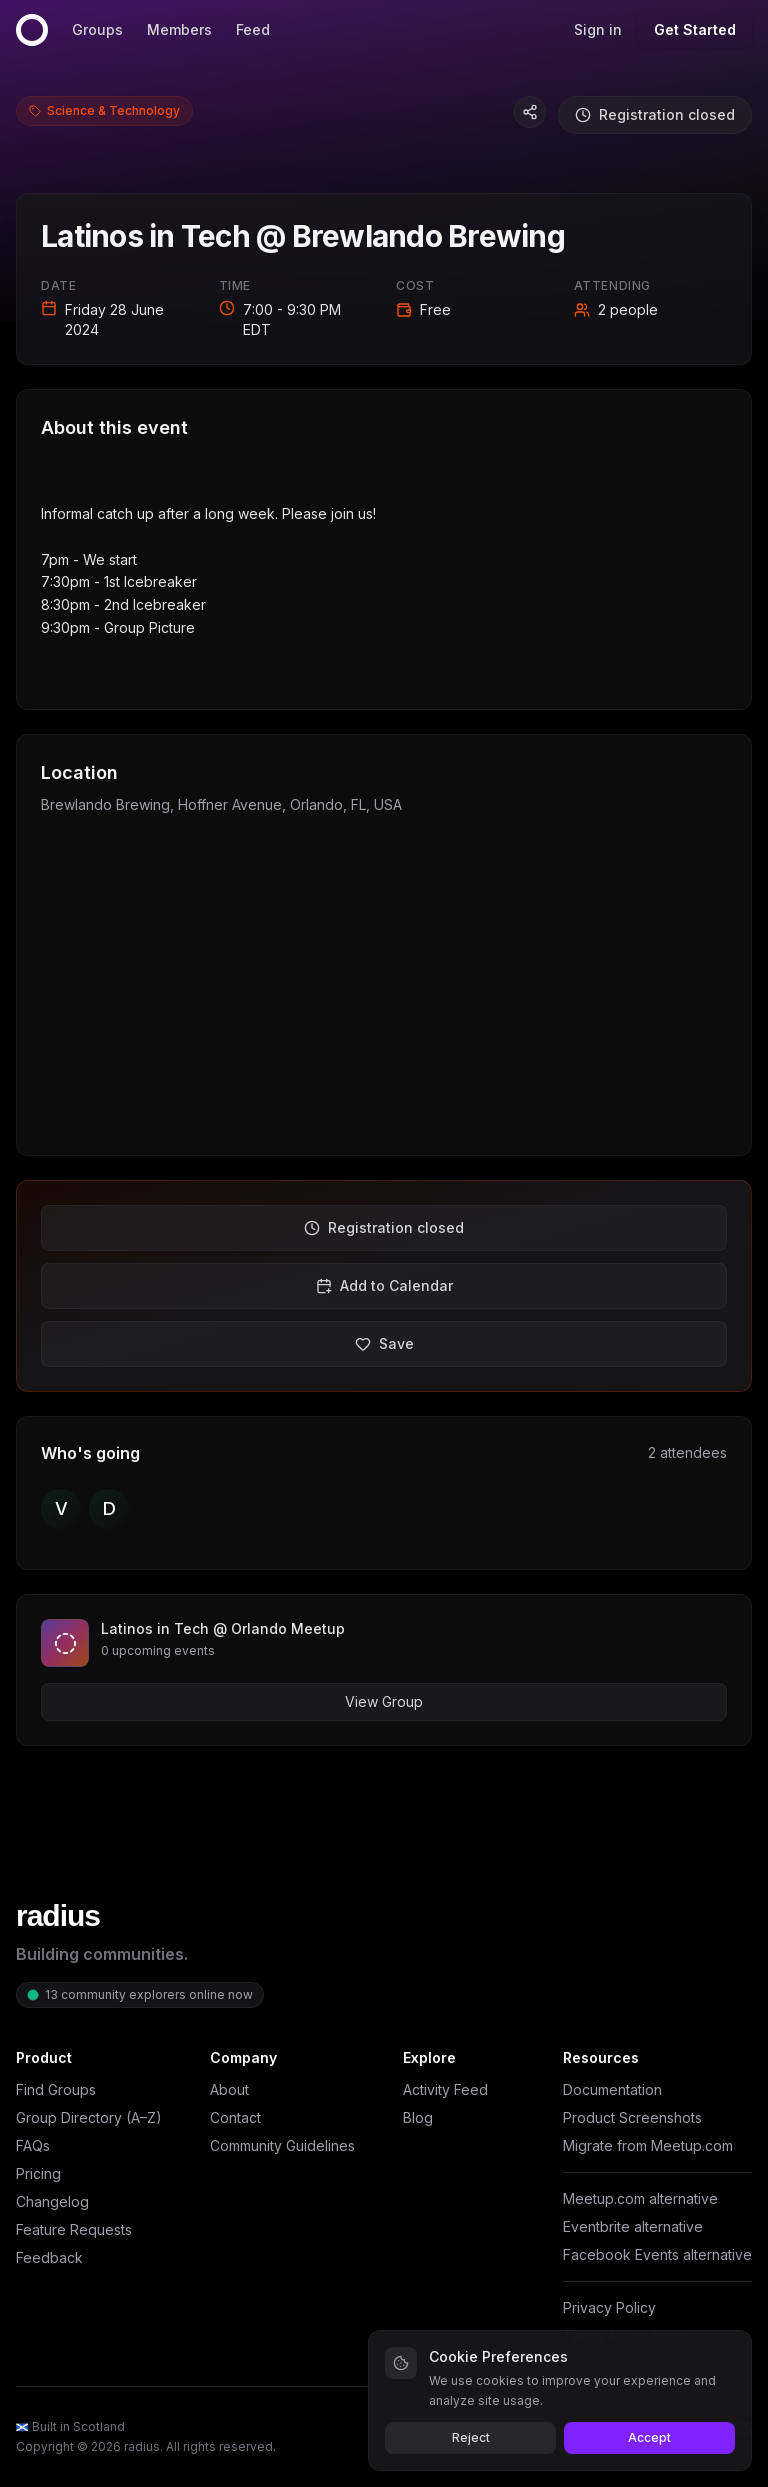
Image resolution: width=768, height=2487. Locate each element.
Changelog (52, 2201)
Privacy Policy (609, 2307)
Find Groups (56, 2089)
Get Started (695, 29)
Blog (418, 2117)
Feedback (49, 2257)
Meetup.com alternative (640, 2198)
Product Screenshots (632, 2117)
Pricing (38, 2173)
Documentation (612, 2089)
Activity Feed (445, 2089)
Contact (235, 2117)
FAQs (33, 2145)
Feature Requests (74, 2229)
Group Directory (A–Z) (89, 2117)
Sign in (598, 29)
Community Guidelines (282, 2145)
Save (384, 1343)
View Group (384, 1701)
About (229, 2089)
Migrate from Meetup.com (648, 2145)
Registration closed (655, 114)
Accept (649, 2437)
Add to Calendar (384, 1285)
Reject (471, 2437)
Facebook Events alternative (657, 2254)
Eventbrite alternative (633, 2226)
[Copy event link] (530, 112)
